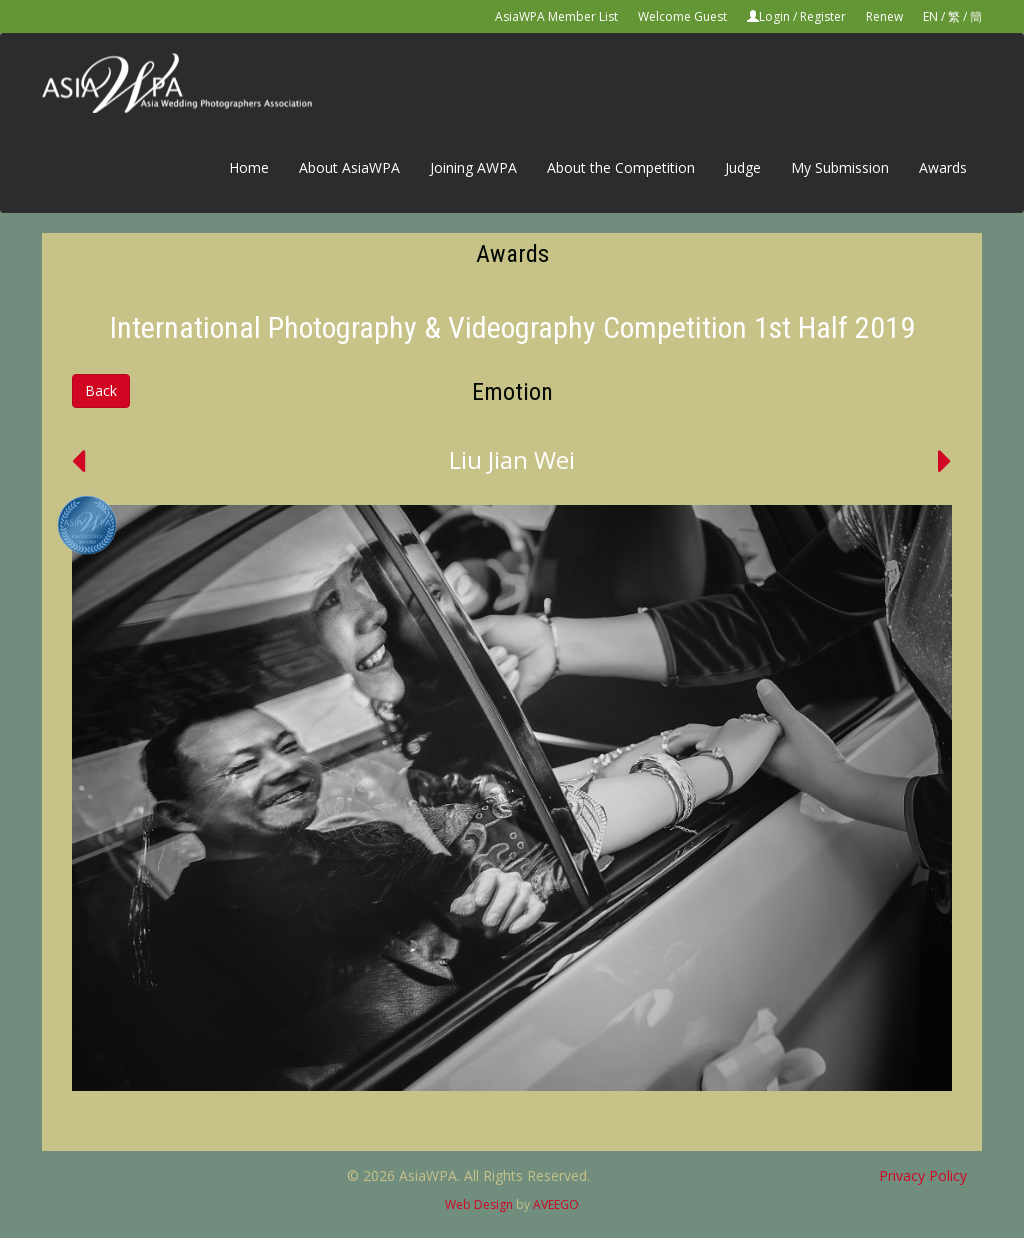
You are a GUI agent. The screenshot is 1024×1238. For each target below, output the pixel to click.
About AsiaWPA (349, 167)
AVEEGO (556, 1204)
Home (249, 167)
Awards (943, 167)
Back (101, 390)
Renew (884, 16)
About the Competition (621, 167)
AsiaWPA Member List (556, 16)
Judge (743, 167)
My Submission (840, 167)
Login (774, 16)
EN (930, 16)
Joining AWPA (473, 167)
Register (823, 16)
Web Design (479, 1204)
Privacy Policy (923, 1175)
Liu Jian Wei (512, 459)
